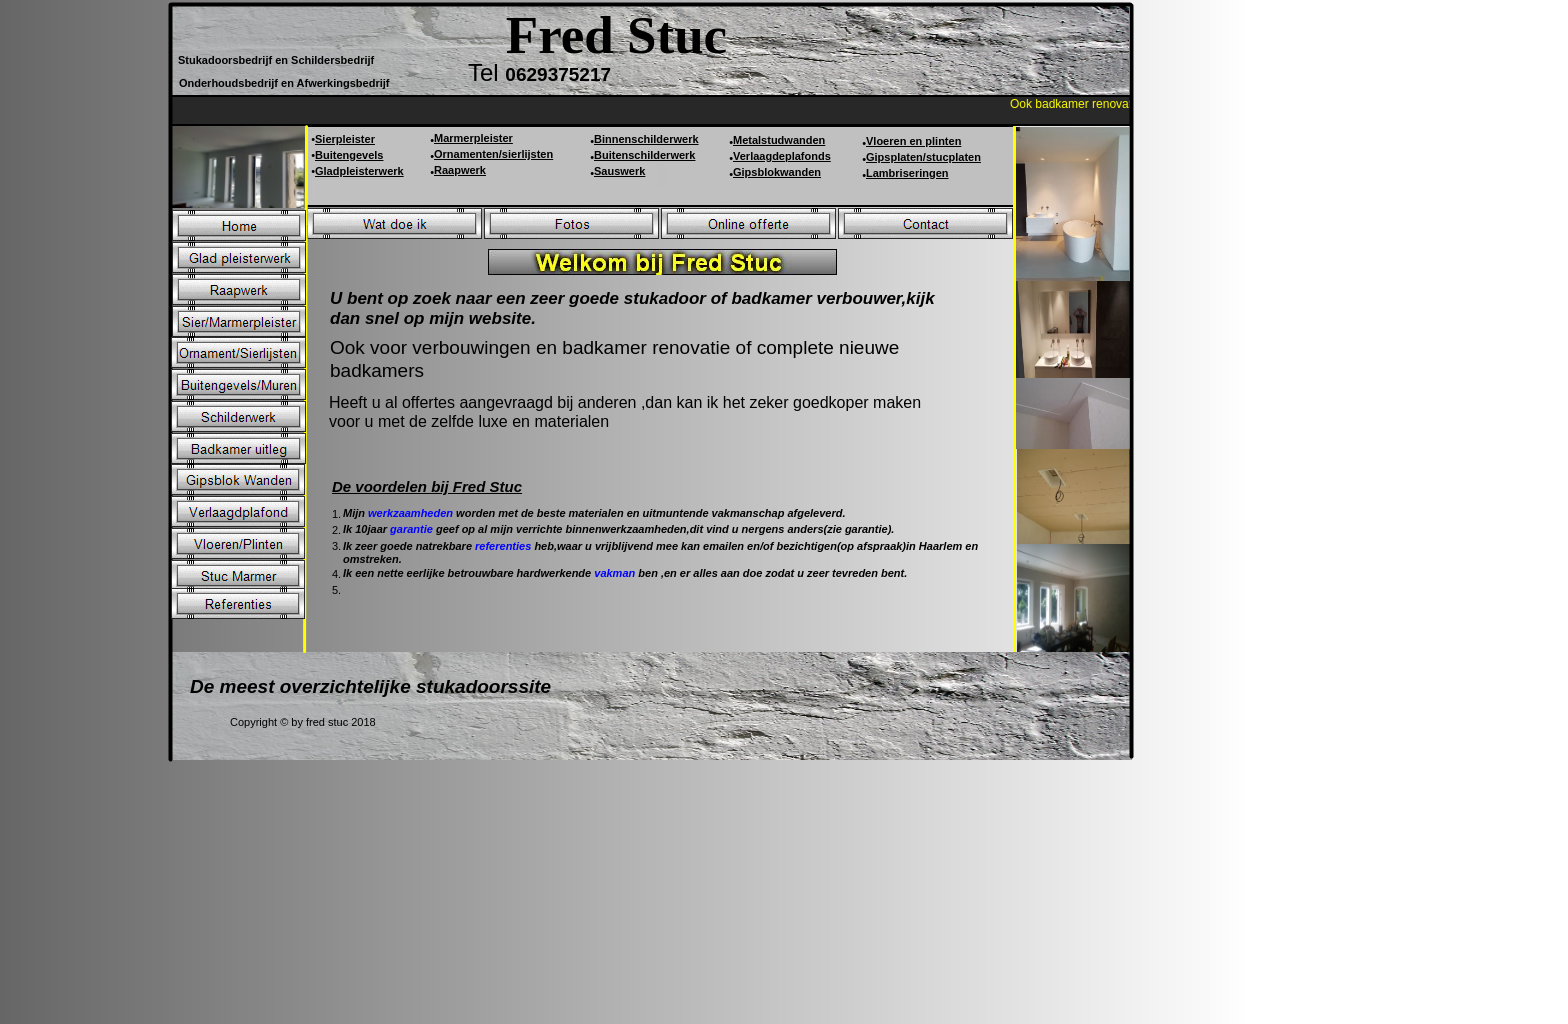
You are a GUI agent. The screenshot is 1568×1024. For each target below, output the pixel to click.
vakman (616, 573)
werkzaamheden (412, 513)
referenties (504, 546)
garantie (413, 529)
